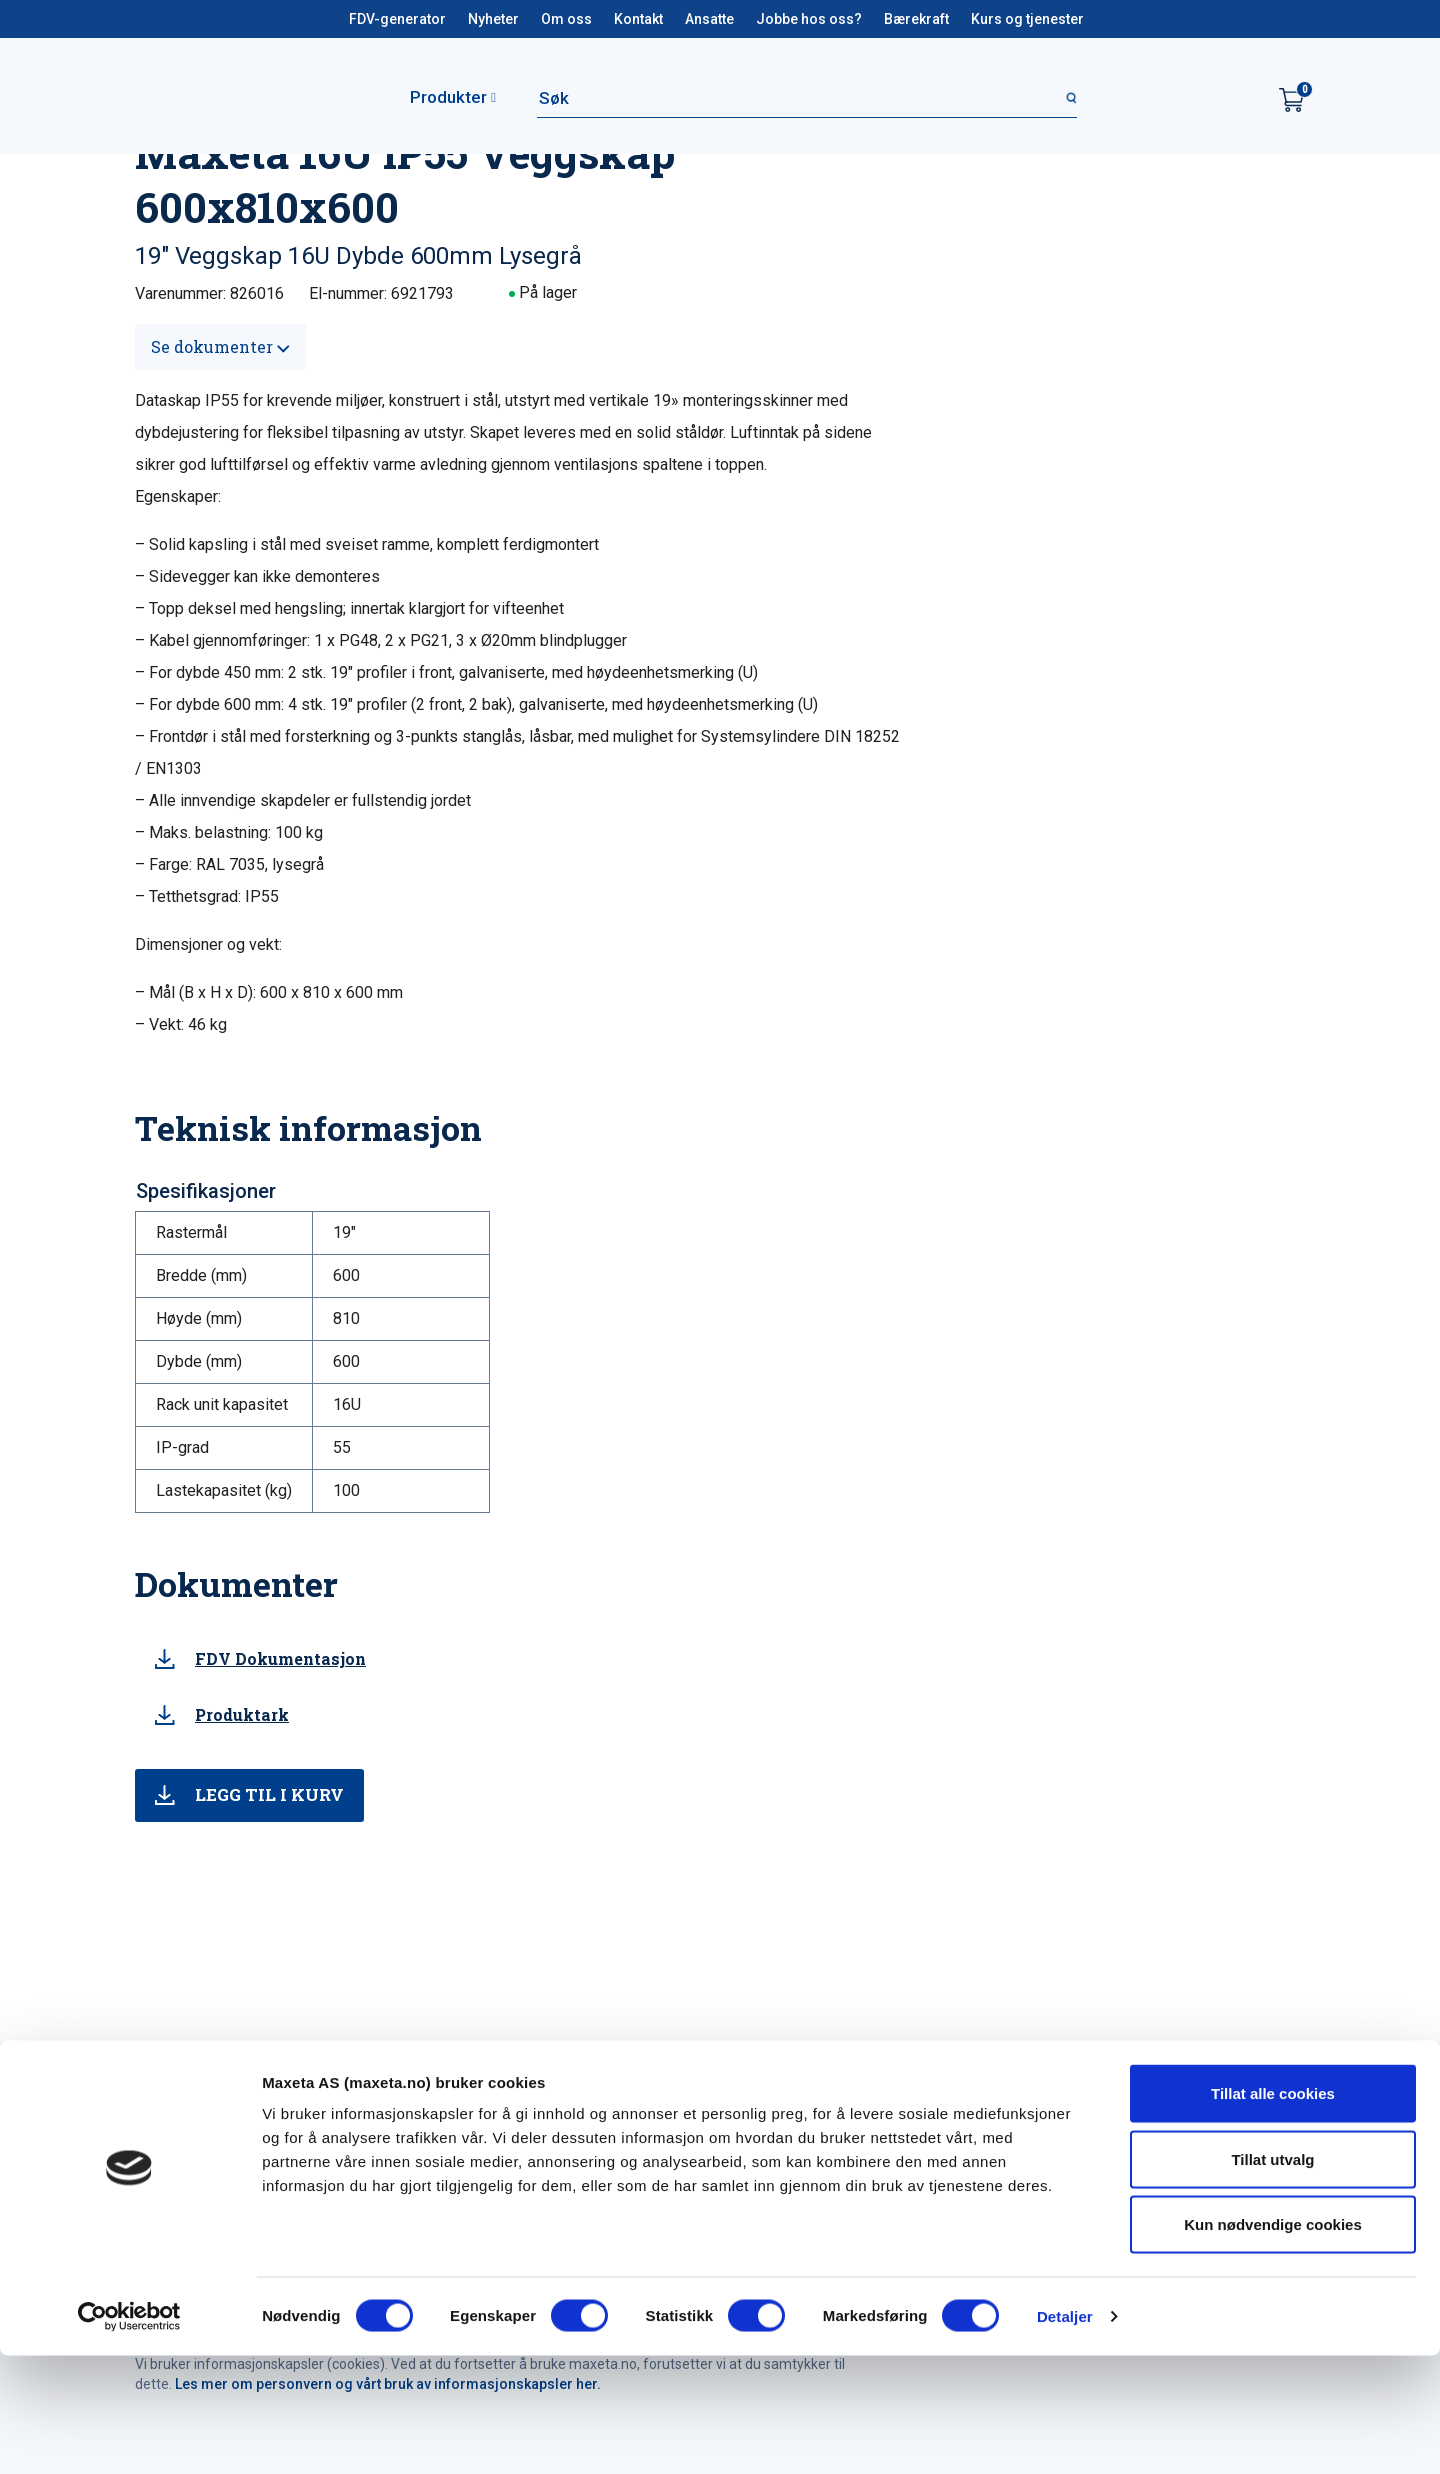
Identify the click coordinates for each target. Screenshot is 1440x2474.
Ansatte (709, 19)
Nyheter (493, 19)
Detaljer (1065, 2434)
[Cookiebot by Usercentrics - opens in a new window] (129, 2435)
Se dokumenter (220, 346)
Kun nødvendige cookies (1273, 2342)
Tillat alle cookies (1273, 2211)
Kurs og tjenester (1027, 19)
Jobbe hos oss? (809, 19)
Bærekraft (916, 19)
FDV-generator (397, 19)
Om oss (566, 19)
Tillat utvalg (1272, 2277)
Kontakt (638, 19)
